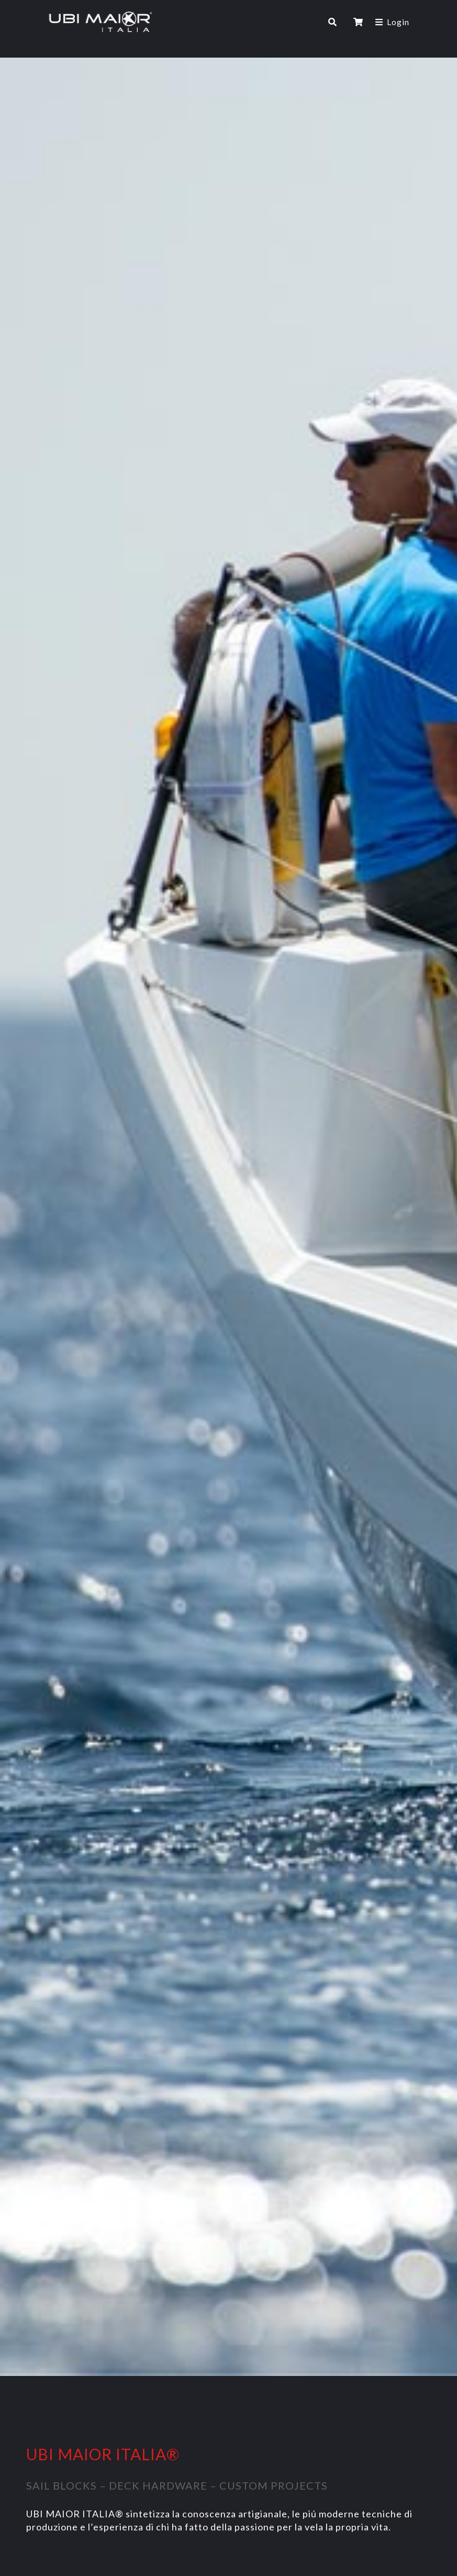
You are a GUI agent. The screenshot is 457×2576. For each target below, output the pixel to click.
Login (398, 22)
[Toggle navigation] (240, 22)
